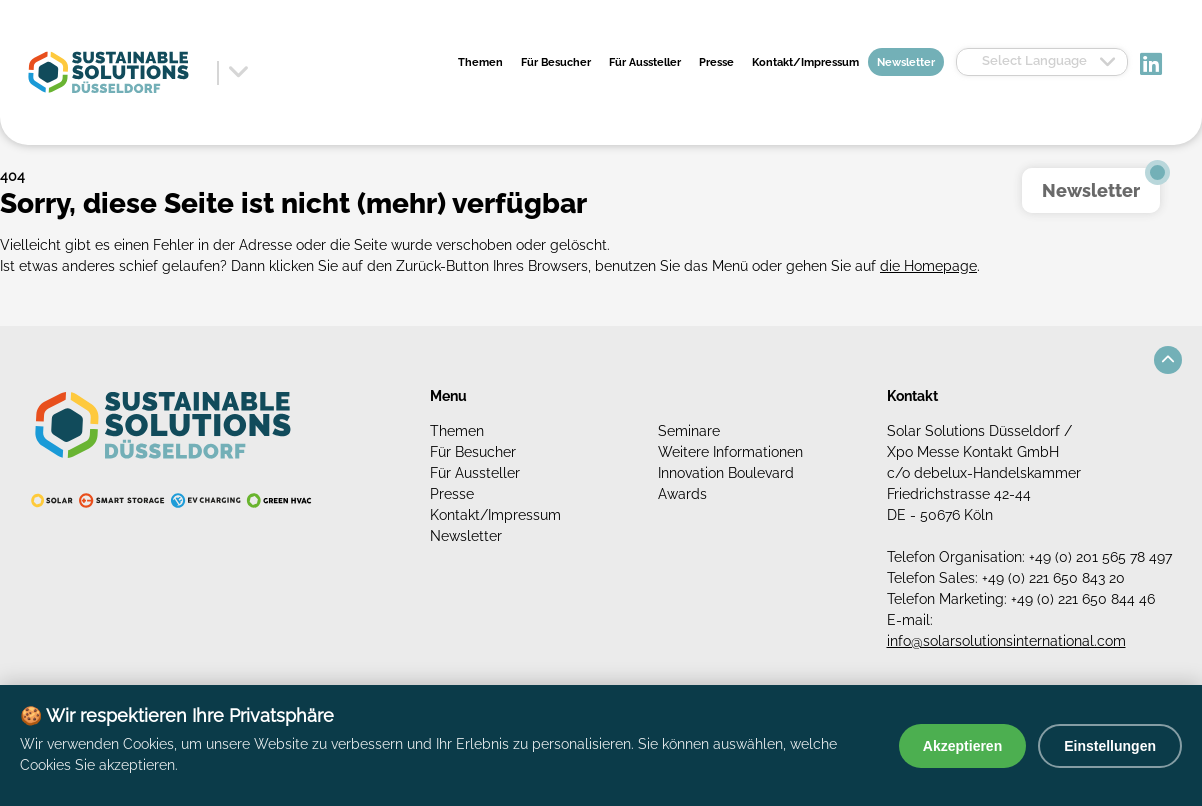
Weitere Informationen (730, 452)
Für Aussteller (645, 62)
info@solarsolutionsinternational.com (1006, 641)
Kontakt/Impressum (805, 62)
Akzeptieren (962, 746)
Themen (480, 62)
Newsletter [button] (1091, 190)
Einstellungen (1110, 746)
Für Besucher (556, 62)
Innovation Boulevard (726, 473)
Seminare (689, 431)
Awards (682, 494)
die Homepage (928, 266)
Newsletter (906, 62)
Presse (716, 62)
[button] (1168, 360)
